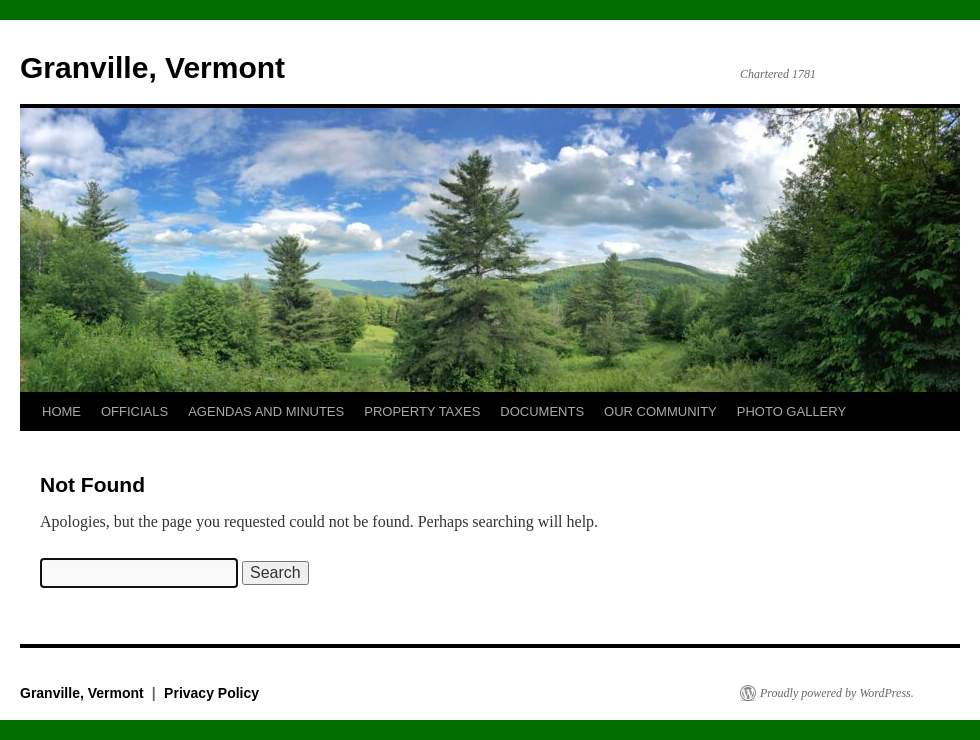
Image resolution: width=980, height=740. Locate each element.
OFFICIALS (134, 411)
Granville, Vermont (152, 67)
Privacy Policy (211, 693)
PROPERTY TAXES (422, 411)
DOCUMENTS (542, 411)
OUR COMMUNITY (660, 411)
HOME (61, 411)
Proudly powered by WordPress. (837, 693)
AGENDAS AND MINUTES (266, 411)
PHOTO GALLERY (791, 411)
